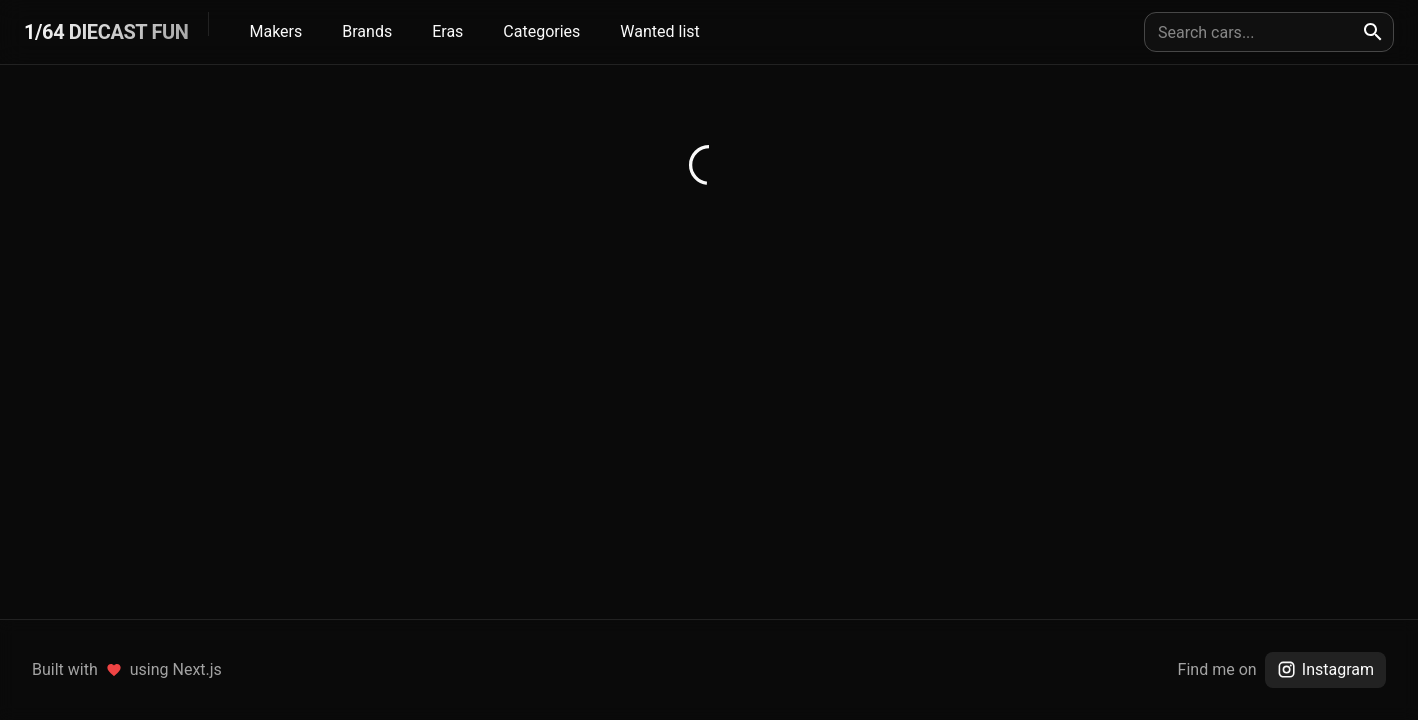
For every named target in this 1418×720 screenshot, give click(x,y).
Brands (367, 31)
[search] (1373, 32)
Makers (275, 31)
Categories (541, 31)
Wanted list (659, 31)
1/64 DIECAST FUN (106, 32)
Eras (447, 31)
